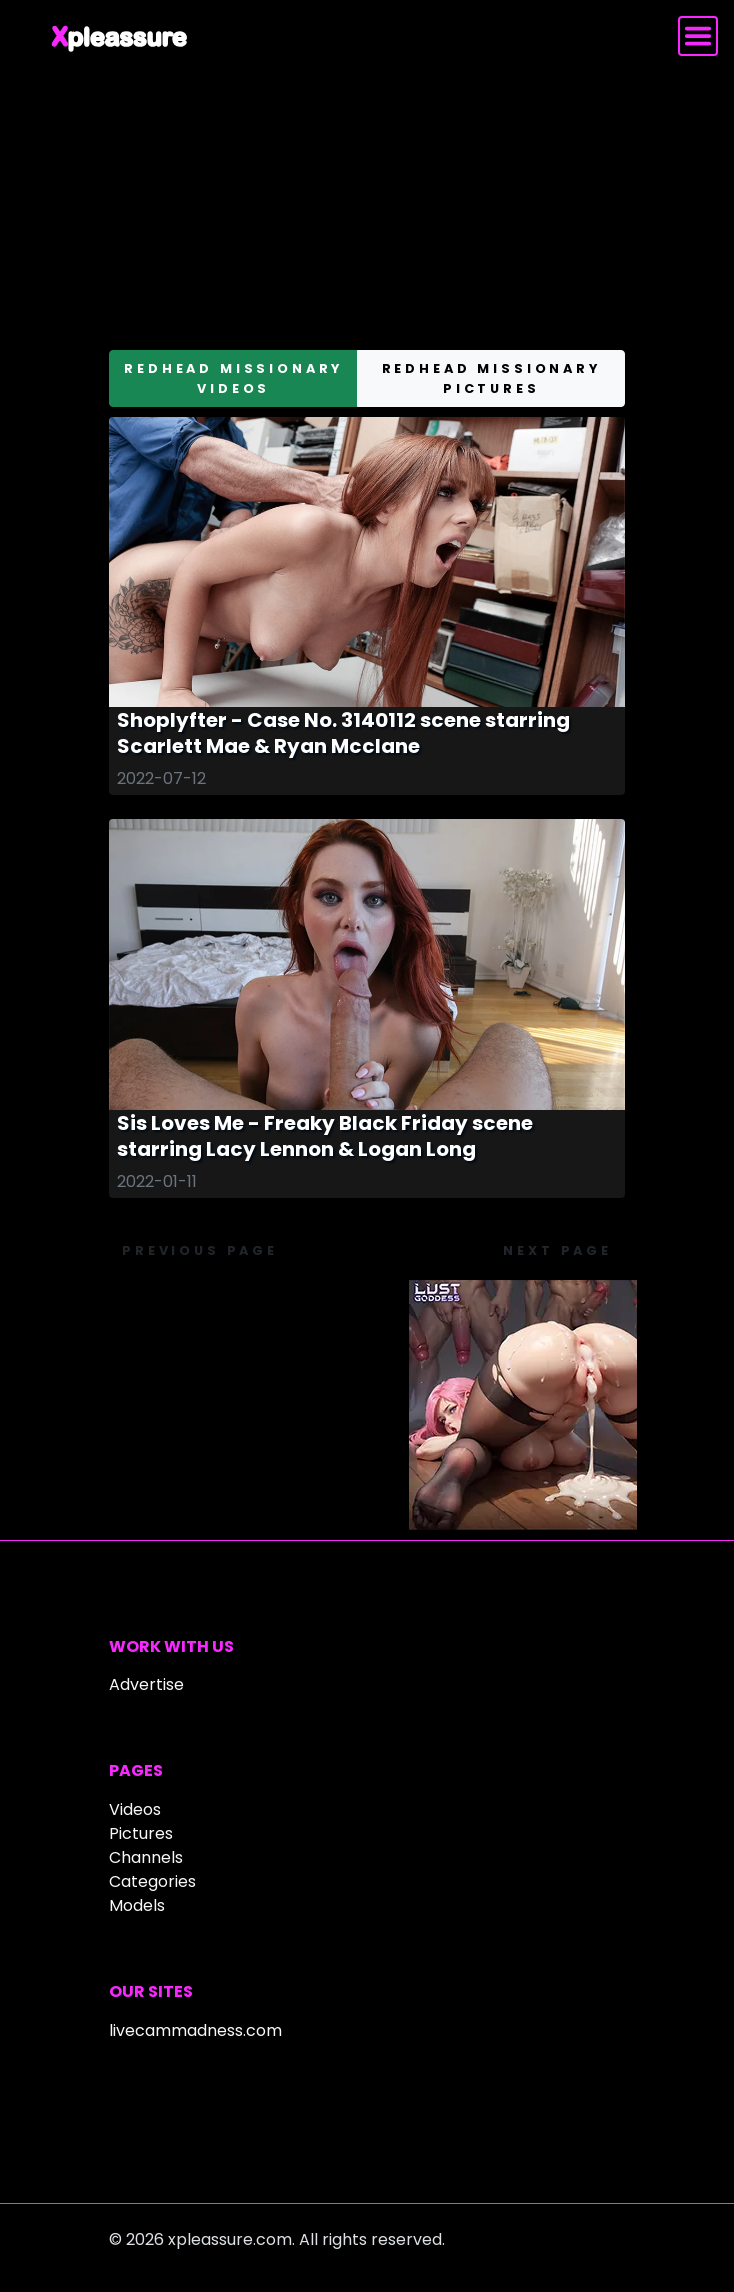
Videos (135, 1809)
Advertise (146, 1684)
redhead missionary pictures (491, 378)
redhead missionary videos (233, 378)
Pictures (141, 1833)
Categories (152, 1881)
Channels (146, 1857)
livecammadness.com (195, 2030)
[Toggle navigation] (698, 36)
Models (137, 1905)
